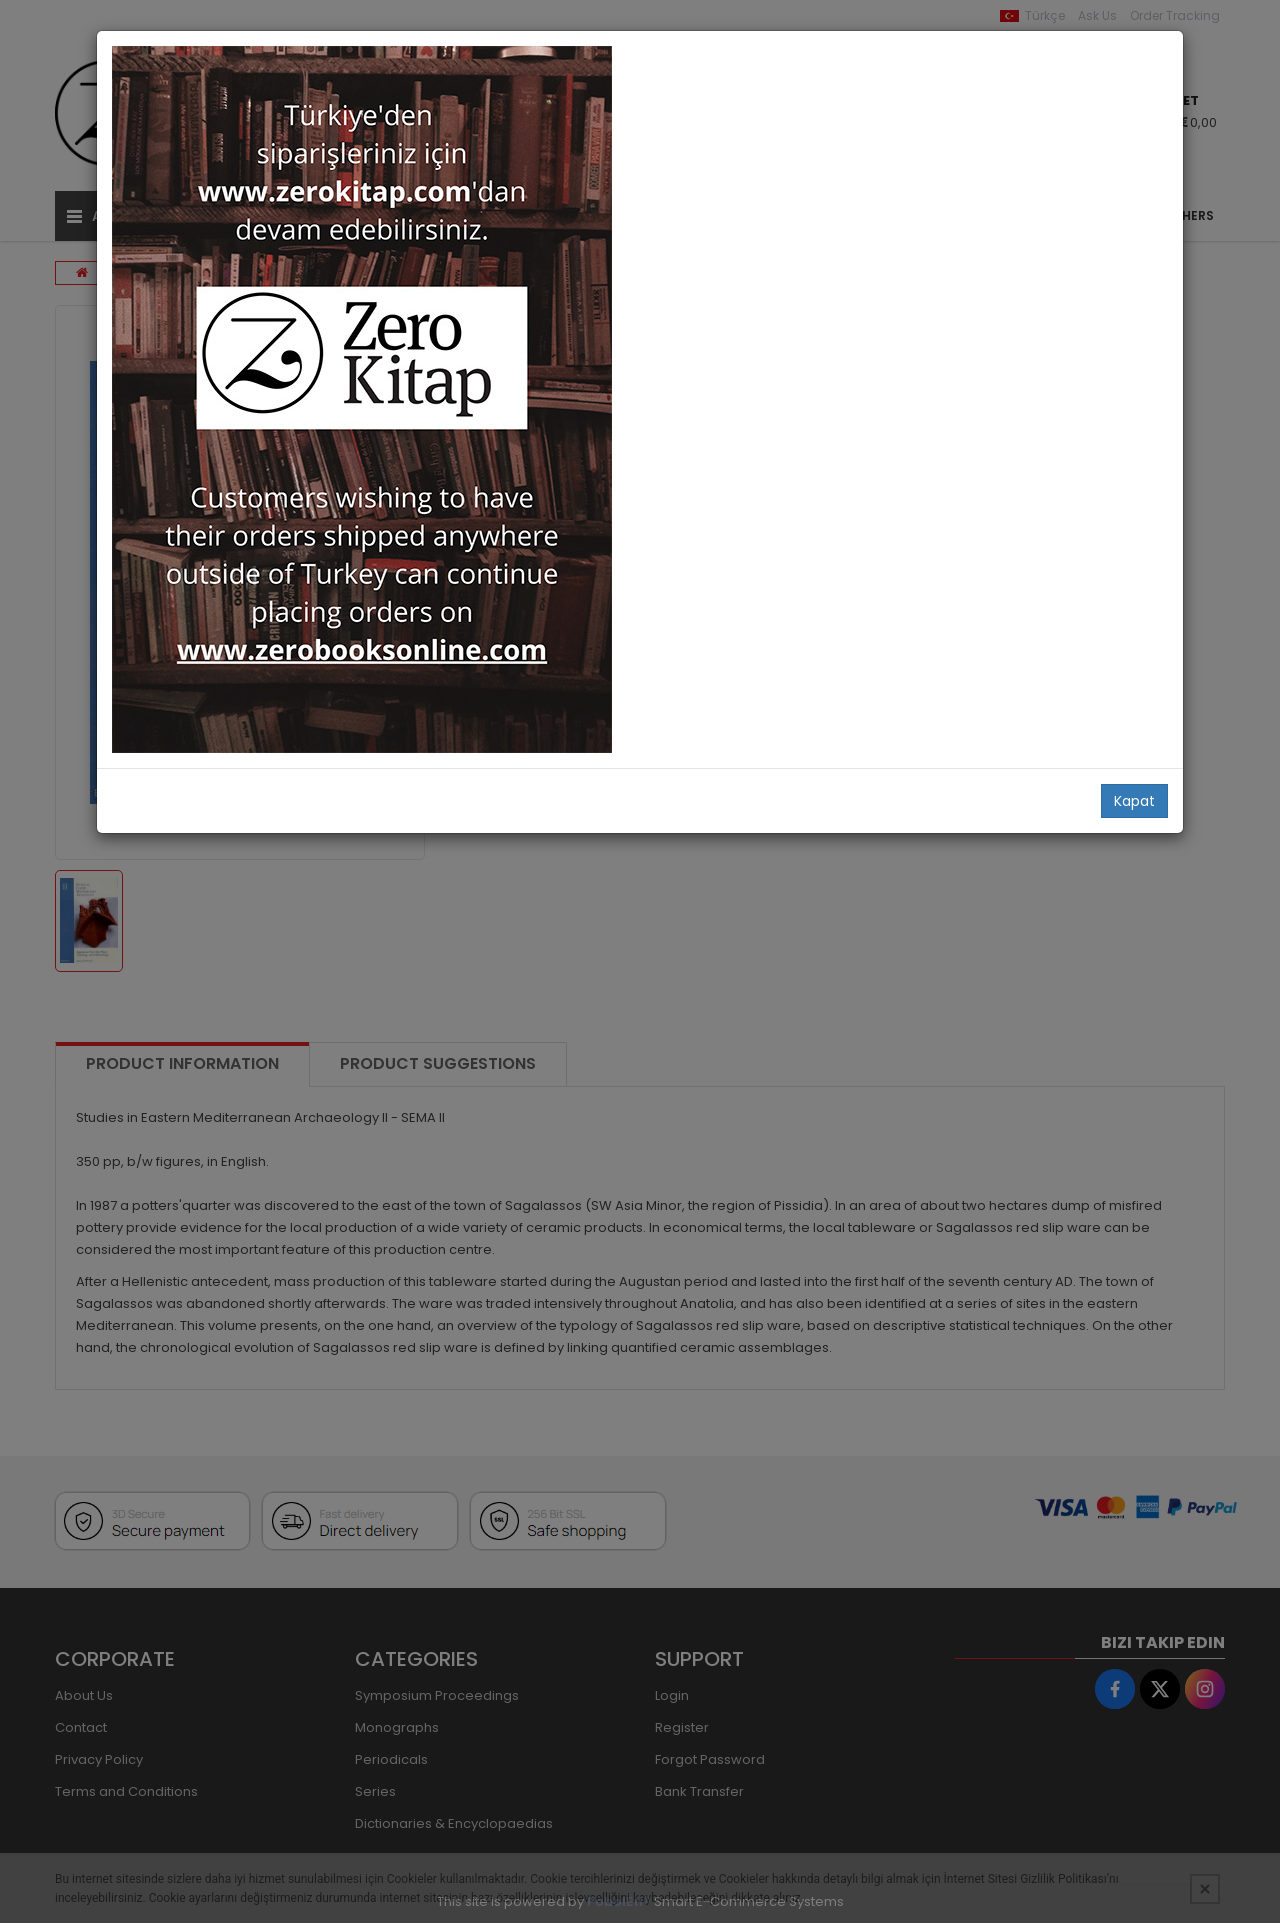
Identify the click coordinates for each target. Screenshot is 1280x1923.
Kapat (1134, 801)
